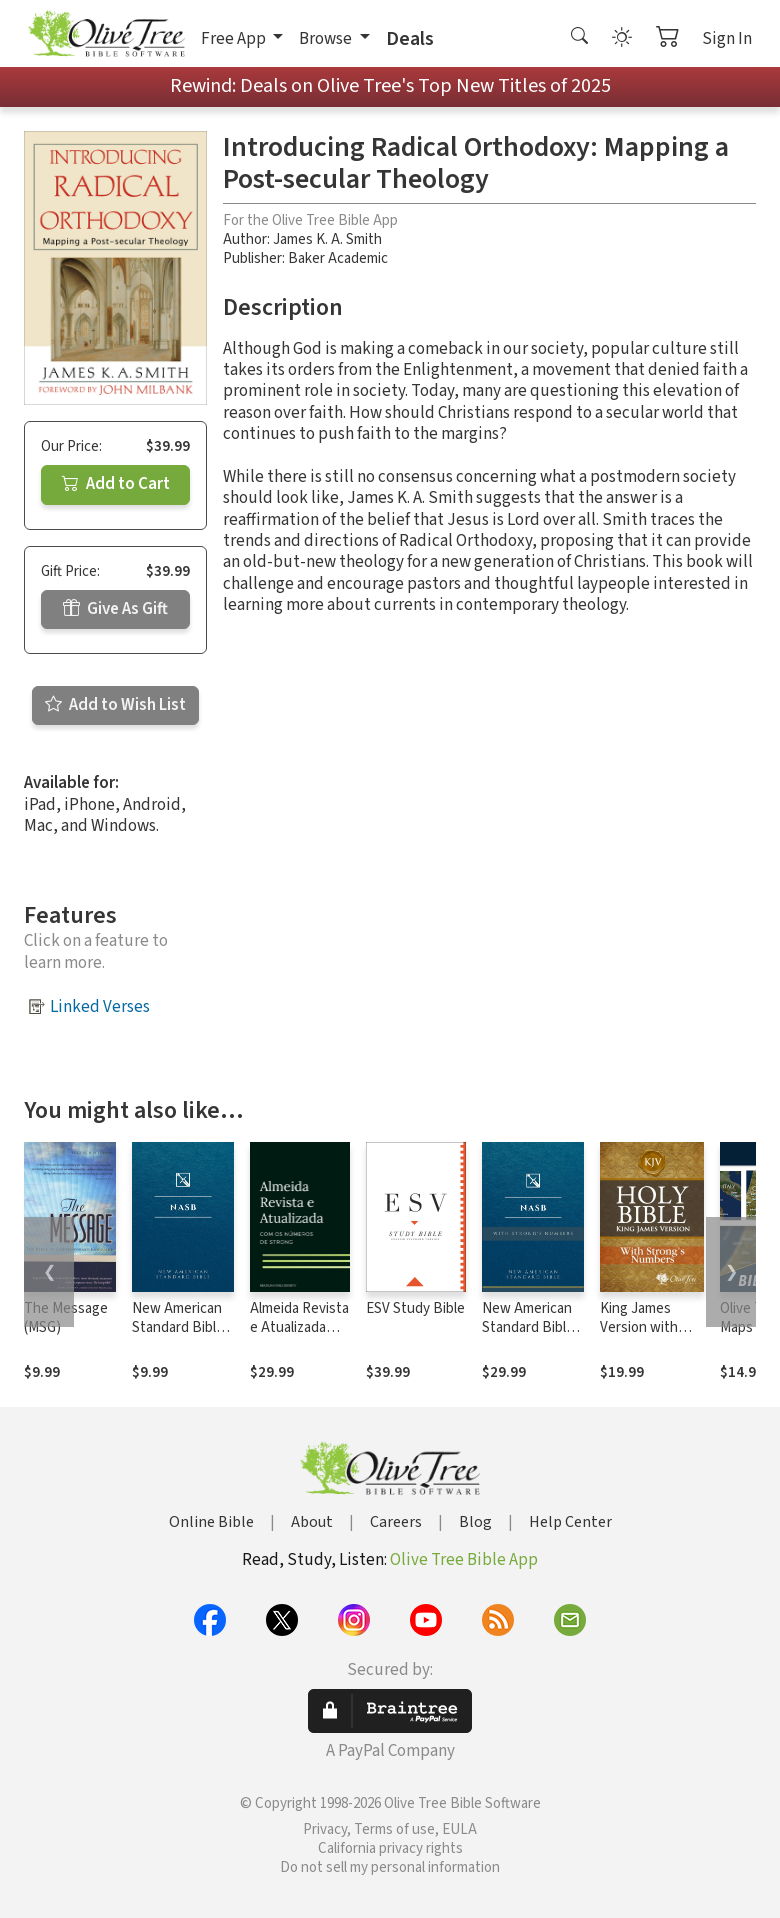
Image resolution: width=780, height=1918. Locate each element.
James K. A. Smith (327, 239)
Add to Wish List (115, 705)
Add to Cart (116, 484)
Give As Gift (115, 609)
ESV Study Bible (415, 1308)
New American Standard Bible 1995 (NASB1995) (178, 1337)
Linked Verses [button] (100, 1007)
